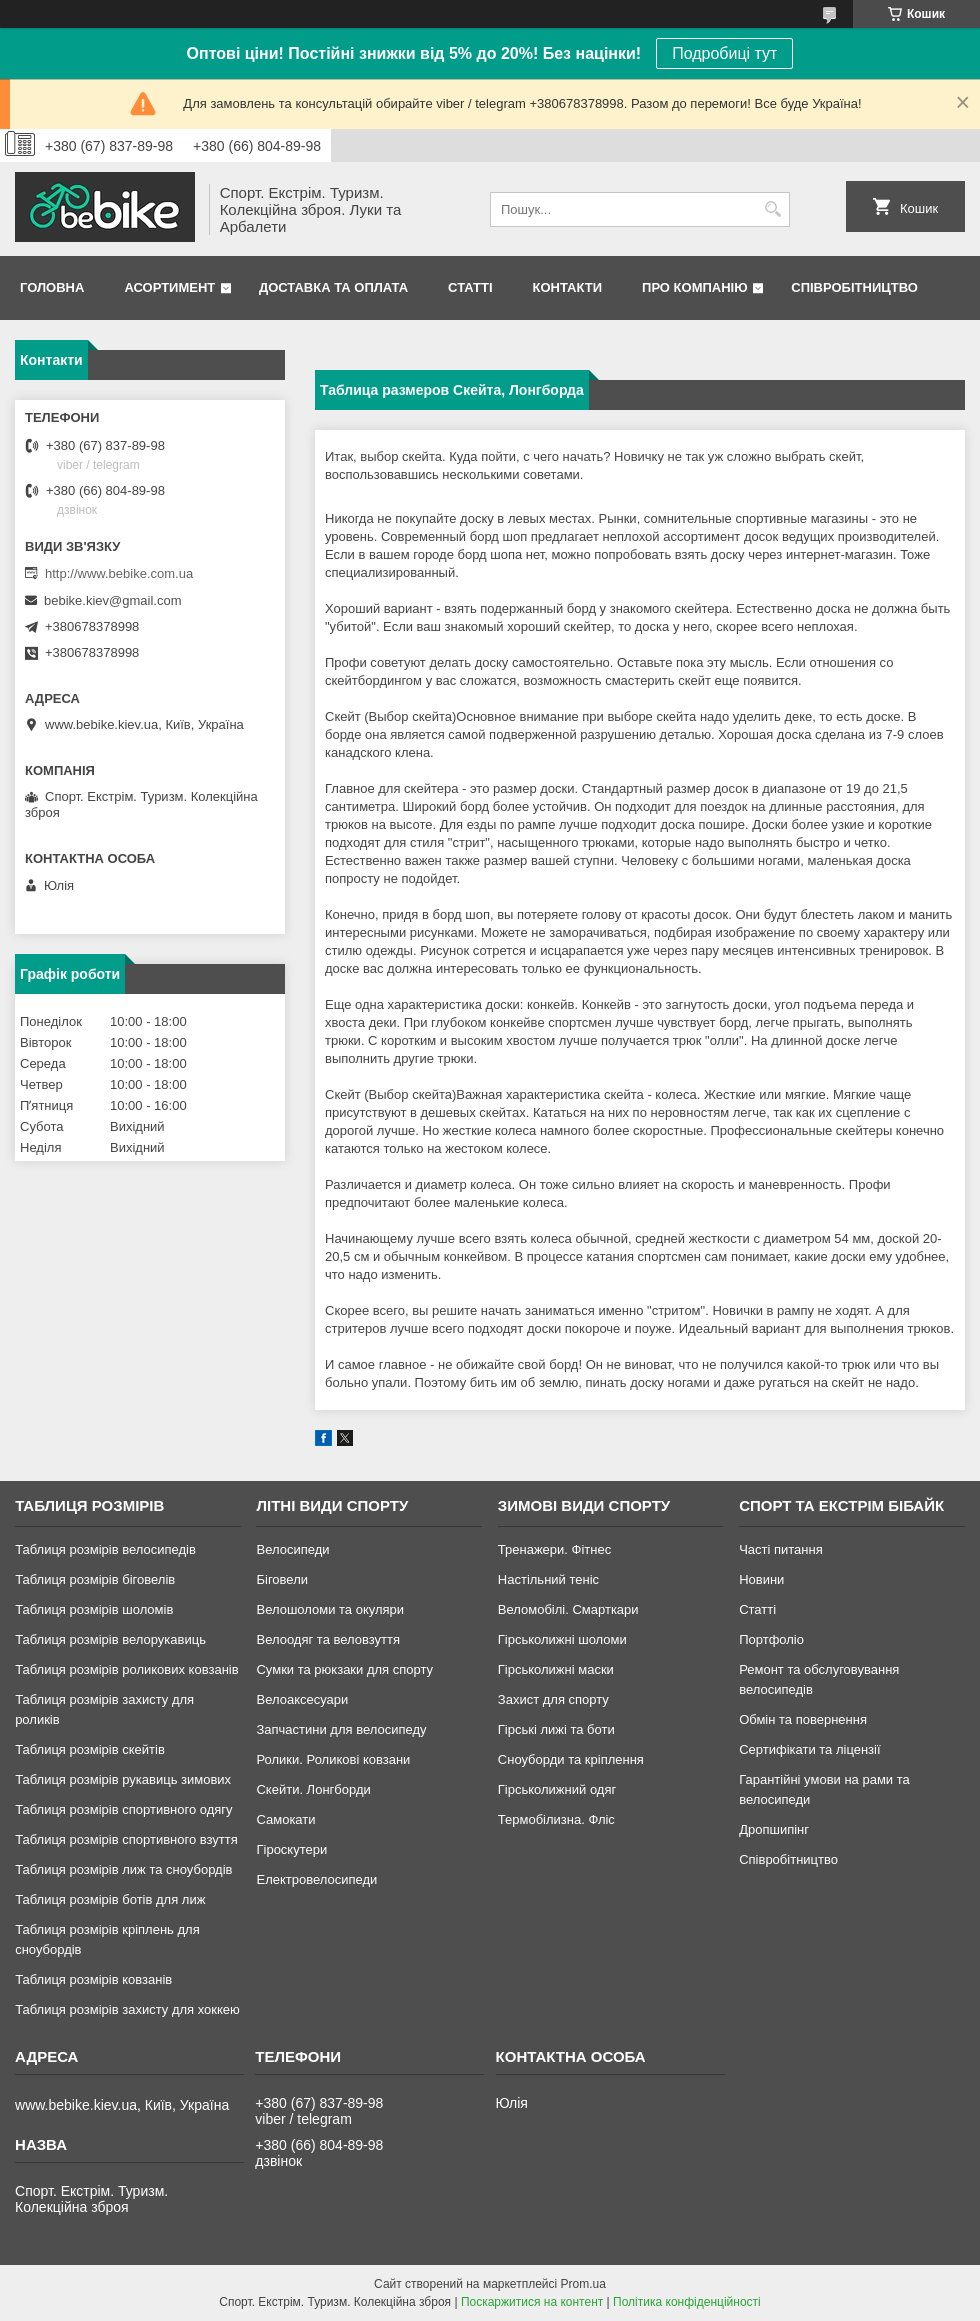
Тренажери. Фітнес (554, 1549)
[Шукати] (772, 209)
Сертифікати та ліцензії (809, 1749)
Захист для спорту (553, 1699)
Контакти (568, 287)
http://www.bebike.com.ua (119, 573)
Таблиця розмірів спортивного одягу (123, 1809)
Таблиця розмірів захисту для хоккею (127, 2009)
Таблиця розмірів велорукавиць (110, 1639)
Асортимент (169, 287)
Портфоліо (771, 1639)
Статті (470, 287)
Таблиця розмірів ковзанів (93, 1979)
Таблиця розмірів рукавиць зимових (123, 1779)
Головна (52, 287)
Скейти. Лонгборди (313, 1789)
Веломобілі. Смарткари (568, 1609)
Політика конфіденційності (687, 2302)
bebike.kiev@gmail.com (112, 600)
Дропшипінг (774, 1829)
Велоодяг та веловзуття (328, 1639)
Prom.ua (583, 2284)
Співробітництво (854, 287)
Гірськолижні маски (556, 1669)
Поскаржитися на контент (532, 2302)
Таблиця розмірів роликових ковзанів (126, 1669)
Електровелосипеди (316, 1879)
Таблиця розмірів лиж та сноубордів (123, 1869)
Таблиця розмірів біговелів (95, 1579)
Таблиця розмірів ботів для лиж (110, 1899)
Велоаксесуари (302, 1699)
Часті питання (781, 1549)
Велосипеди (292, 1549)
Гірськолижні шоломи (562, 1639)
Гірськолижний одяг (557, 1789)
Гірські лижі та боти (556, 1729)
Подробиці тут (724, 53)
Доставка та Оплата (333, 287)
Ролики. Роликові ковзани (333, 1759)
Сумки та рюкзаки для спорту (344, 1669)
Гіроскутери (291, 1849)
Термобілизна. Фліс (556, 1819)
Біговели (282, 1579)
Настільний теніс (548, 1579)
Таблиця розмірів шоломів (94, 1609)
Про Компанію (695, 287)
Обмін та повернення (803, 1719)
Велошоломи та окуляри (330, 1609)
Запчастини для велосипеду (341, 1729)
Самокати (285, 1819)
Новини (761, 1579)
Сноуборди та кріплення (571, 1759)
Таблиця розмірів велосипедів (105, 1549)
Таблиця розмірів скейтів (90, 1749)
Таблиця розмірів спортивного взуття (126, 1839)
